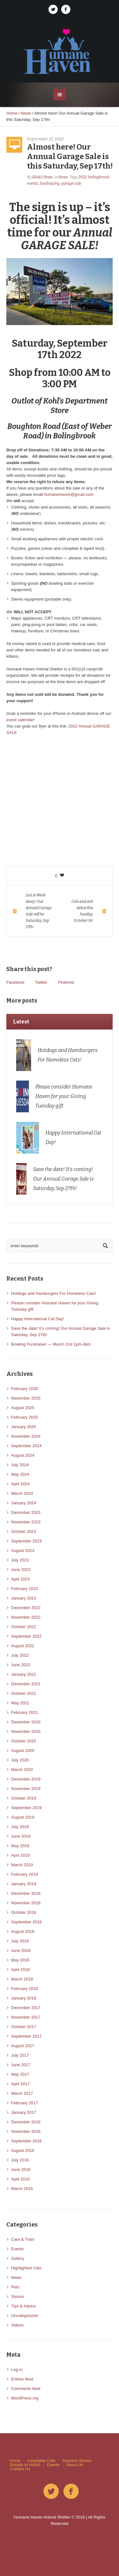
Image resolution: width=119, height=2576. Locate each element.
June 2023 (20, 1569)
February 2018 (24, 1988)
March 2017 (22, 2093)
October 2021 (23, 1693)
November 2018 (26, 1902)
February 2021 (24, 1712)
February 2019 (24, 1874)
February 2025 (24, 1417)
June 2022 (20, 1664)
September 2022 (26, 1636)
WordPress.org (24, 2398)
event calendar (19, 719)
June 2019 (20, 1836)
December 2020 (26, 1722)
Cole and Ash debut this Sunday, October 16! (82, 911)
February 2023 (24, 1588)
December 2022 (26, 1607)
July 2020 (20, 1760)
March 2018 (22, 1979)
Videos (17, 2325)
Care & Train (22, 2239)
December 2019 (26, 1779)
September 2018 (26, 1922)
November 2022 (26, 1617)
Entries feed (22, 2379)
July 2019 (20, 1826)
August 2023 (22, 1550)
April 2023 (20, 1579)
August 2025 (22, 1407)
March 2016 (22, 2188)
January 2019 (23, 1883)
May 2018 (20, 1960)
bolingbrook (98, 177)
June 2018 (20, 1950)
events (32, 183)
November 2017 (26, 2017)
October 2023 (23, 1531)
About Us (74, 2465)
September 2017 (26, 2036)
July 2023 (20, 1560)
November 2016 (26, 2131)
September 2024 (26, 1445)
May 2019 (20, 1845)
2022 (82, 177)
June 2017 (20, 2064)
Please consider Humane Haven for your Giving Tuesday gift (63, 1096)
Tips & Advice (23, 2306)
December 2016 (26, 2122)
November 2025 (26, 1398)
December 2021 (26, 1683)
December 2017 (26, 2007)
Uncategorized (24, 2315)
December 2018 (26, 1893)
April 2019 (20, 1855)
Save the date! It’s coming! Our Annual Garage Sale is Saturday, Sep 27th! (63, 1178)
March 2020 (22, 1769)
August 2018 (22, 1931)
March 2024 (22, 1493)
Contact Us (20, 2469)
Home (11, 113)
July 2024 (20, 1464)
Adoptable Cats (41, 2461)
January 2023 (23, 1598)
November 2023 (26, 1522)
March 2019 (22, 1864)
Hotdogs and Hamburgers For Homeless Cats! (53, 1293)
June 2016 (20, 2169)
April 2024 (20, 1483)
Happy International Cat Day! (37, 1318)
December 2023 (26, 1512)
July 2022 (20, 1655)
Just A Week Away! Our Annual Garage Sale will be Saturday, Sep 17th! (39, 911)
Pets (15, 2287)
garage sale (71, 183)
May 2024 (20, 1474)
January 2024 (23, 1503)
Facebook (15, 982)
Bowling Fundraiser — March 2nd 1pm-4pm (51, 1344)
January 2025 (23, 1426)
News (26, 113)
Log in (16, 2369)
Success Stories (77, 2461)
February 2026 (24, 1388)
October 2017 (23, 2026)
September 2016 (26, 2141)
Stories (17, 2296)
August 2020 (22, 1750)
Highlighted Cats (26, 2268)
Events (17, 2249)
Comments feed (25, 2388)
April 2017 (20, 2083)
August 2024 (22, 1455)
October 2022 (23, 1626)
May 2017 (20, 2074)
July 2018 (20, 1941)
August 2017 (22, 2045)
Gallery (17, 2258)
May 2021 (20, 1703)
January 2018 (23, 1998)
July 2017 (20, 2055)
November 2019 (26, 1788)
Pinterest (66, 982)
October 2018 (23, 1912)
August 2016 (22, 2150)
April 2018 (20, 1969)
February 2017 (24, 2102)
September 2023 (26, 1541)
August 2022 (22, 1645)
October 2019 (23, 1798)
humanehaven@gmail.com (68, 494)
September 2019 (26, 1807)
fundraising (50, 183)
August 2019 (22, 1817)
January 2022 (23, 1674)
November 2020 (26, 1731)
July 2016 (20, 2160)
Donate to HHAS (25, 2465)
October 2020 (23, 1741)
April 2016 (20, 2179)
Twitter (41, 982)
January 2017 (23, 2112)
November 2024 (26, 1436)
